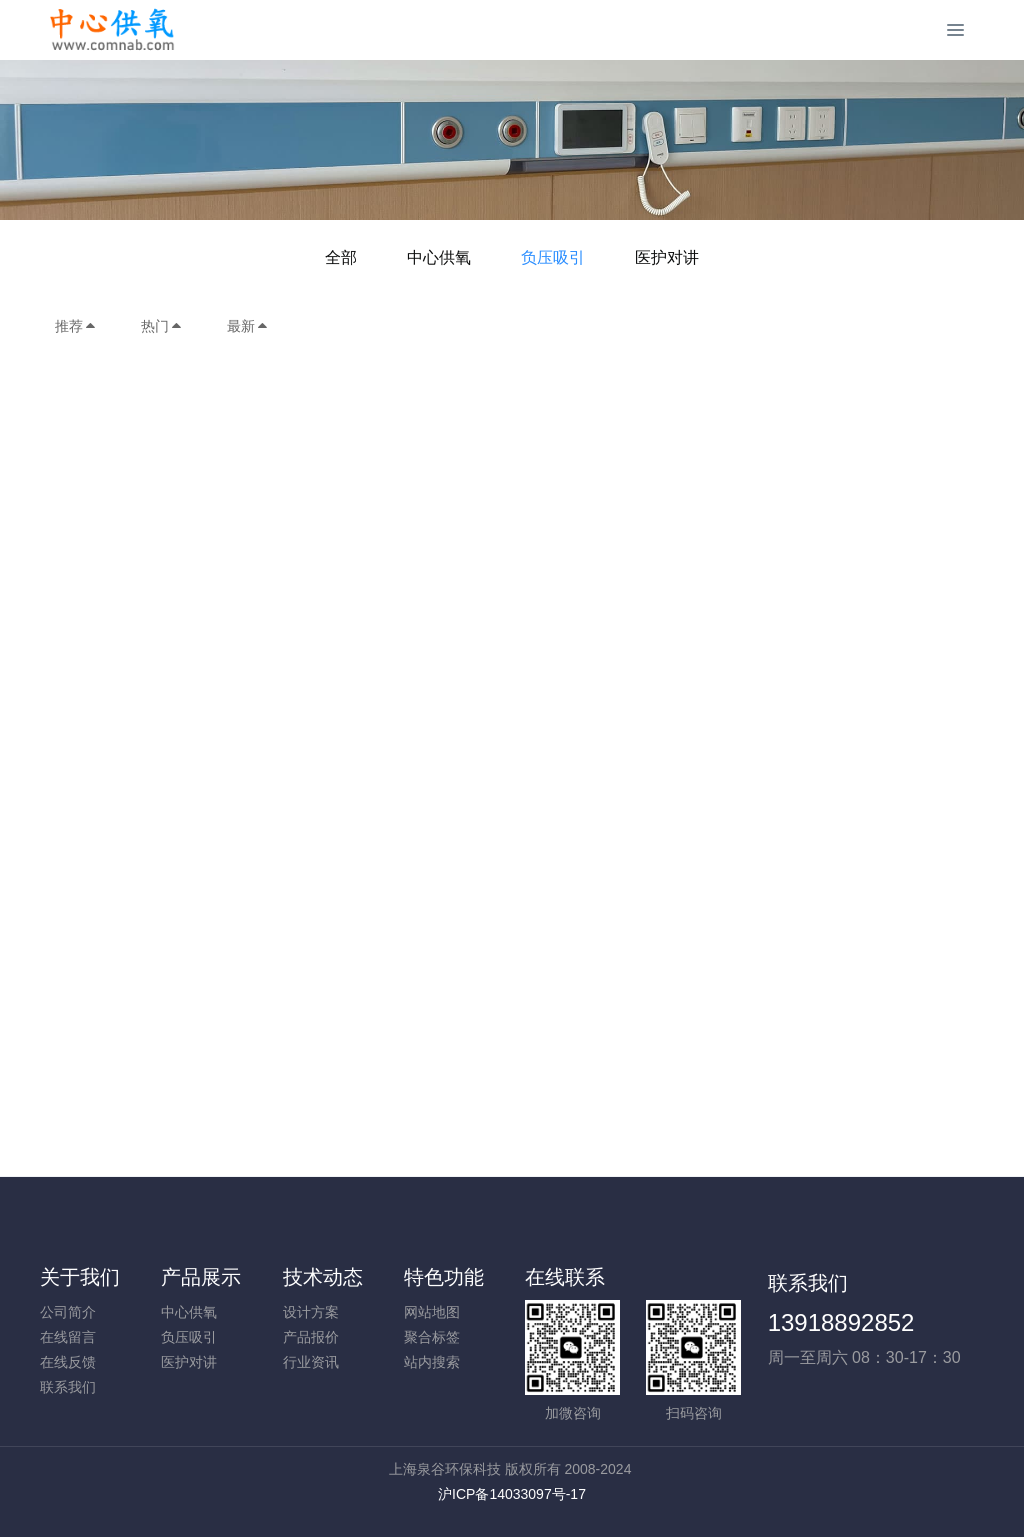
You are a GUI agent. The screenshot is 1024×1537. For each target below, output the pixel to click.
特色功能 (444, 1277)
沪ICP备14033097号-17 (512, 1494)
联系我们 (68, 1387)
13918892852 (841, 1322)
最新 (248, 326)
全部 (341, 257)
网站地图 (432, 1312)
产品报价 (311, 1337)
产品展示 (201, 1277)
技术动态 (323, 1277)
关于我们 (80, 1277)
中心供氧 (439, 257)
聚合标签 (432, 1337)
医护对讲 (667, 257)
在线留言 (68, 1337)
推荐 (76, 326)
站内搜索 (432, 1362)
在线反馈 (68, 1362)
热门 (162, 326)
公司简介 (68, 1312)
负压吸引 (553, 257)
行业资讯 (311, 1362)
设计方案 (311, 1312)
